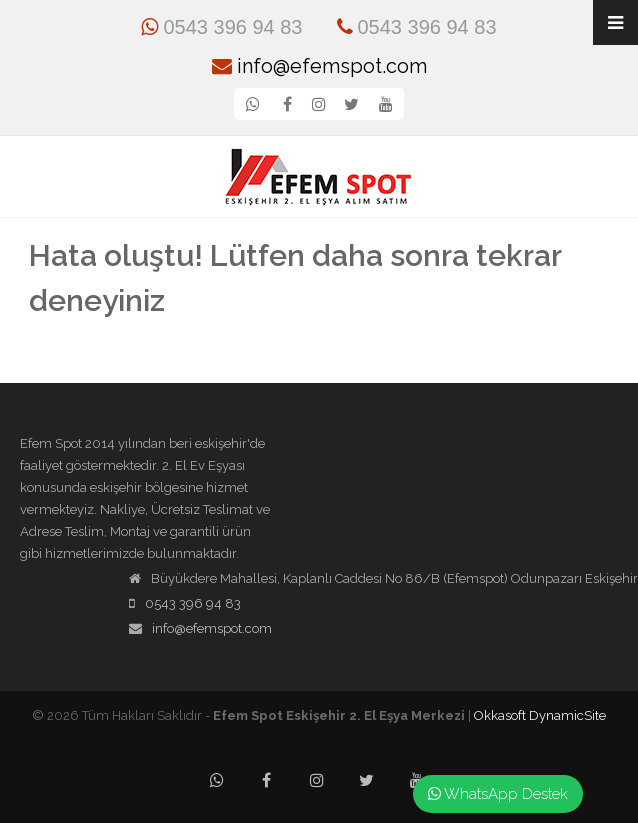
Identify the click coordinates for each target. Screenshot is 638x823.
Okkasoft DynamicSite (540, 715)
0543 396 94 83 (221, 27)
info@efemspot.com (319, 66)
